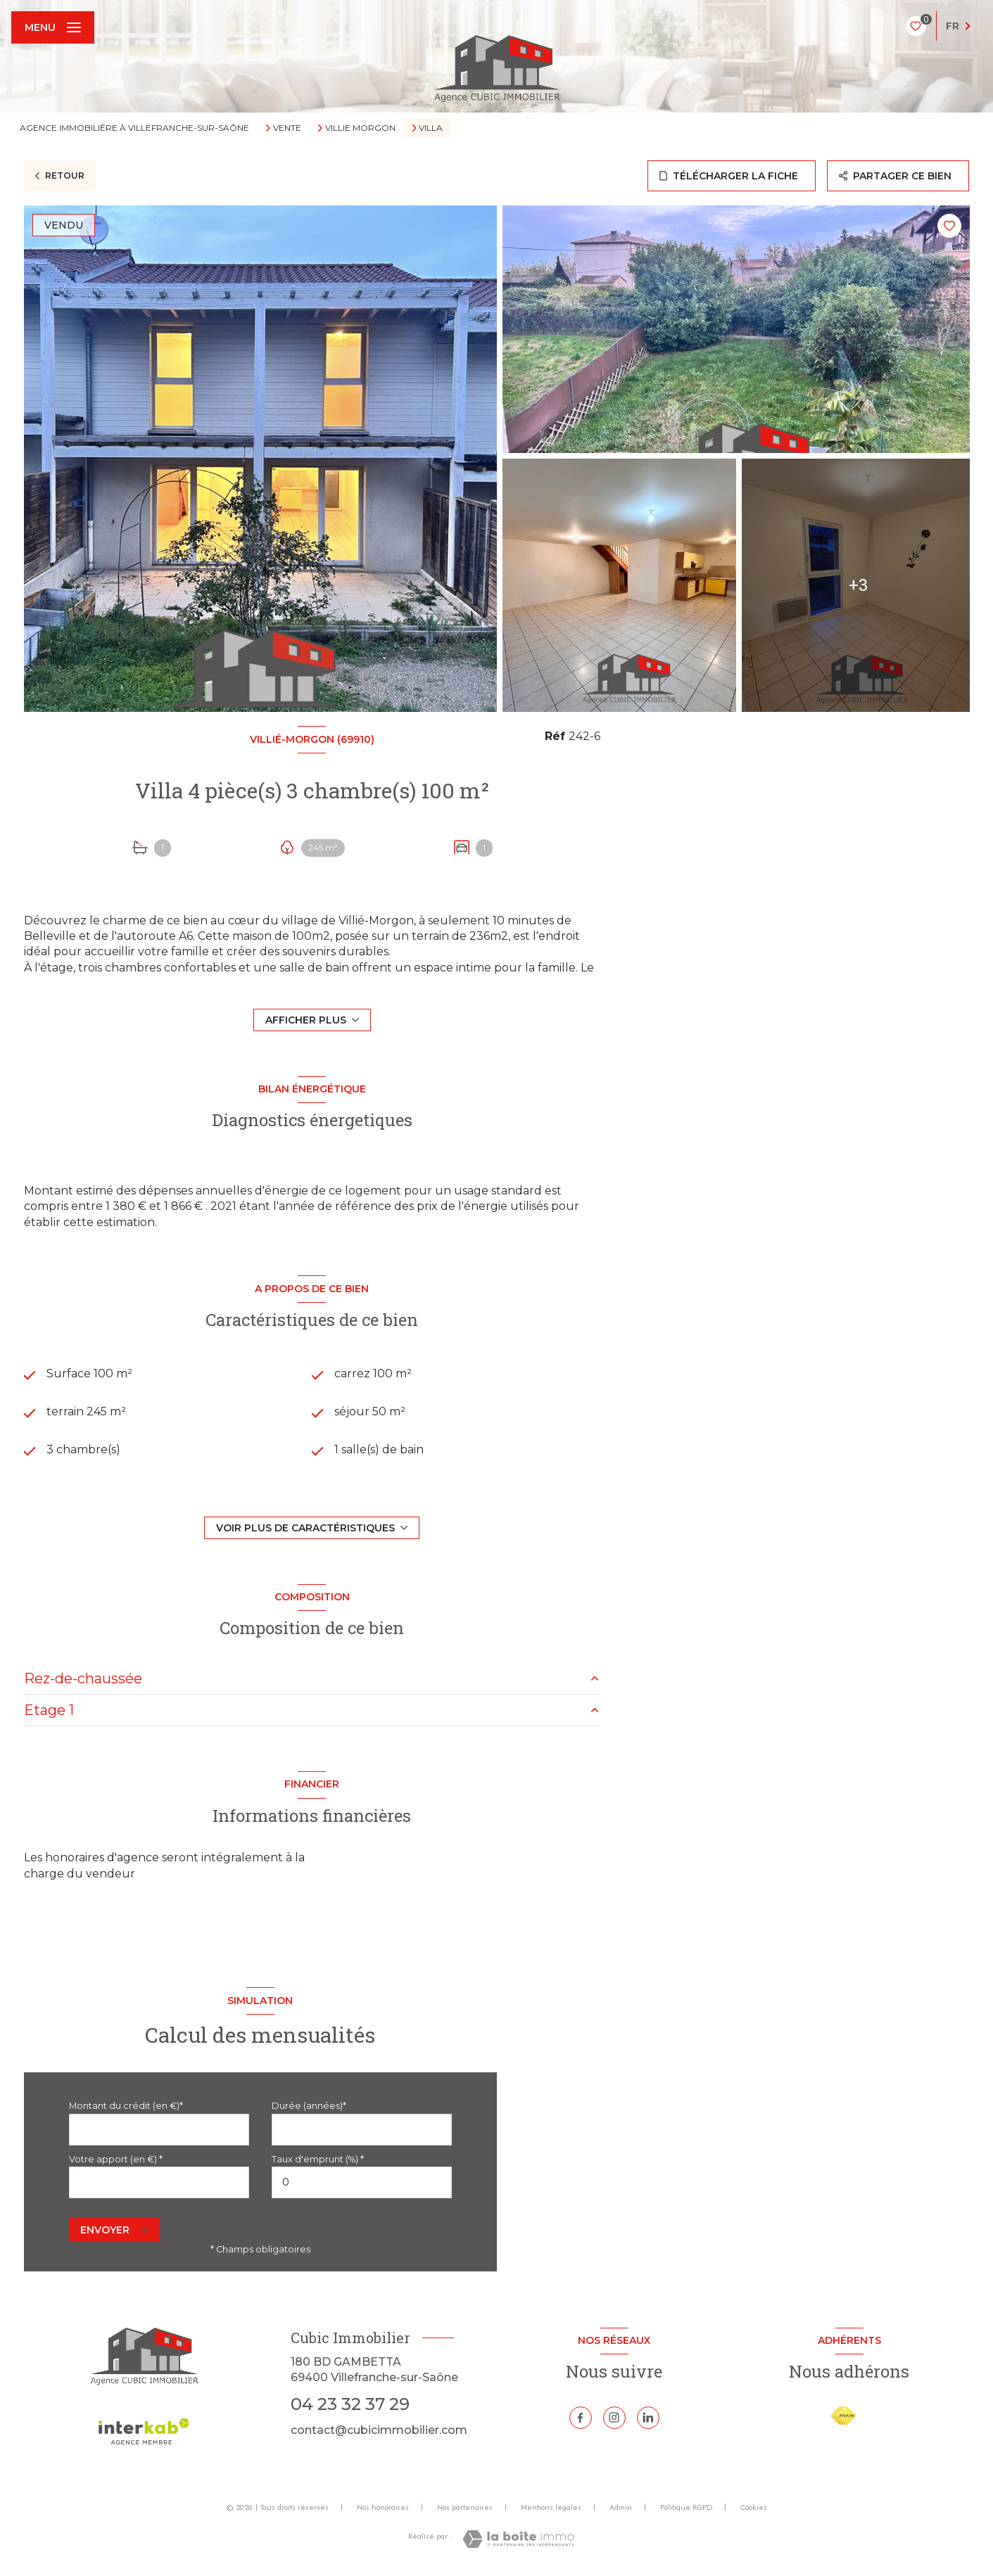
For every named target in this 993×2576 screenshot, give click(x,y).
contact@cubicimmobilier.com (379, 2430)
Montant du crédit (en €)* (126, 2105)
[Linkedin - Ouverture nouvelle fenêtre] (648, 2417)
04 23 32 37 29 (350, 2404)
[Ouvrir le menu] (52, 27)
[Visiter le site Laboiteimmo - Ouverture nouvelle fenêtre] (518, 2539)
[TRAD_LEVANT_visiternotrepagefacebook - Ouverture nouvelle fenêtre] (580, 2417)
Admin (620, 2507)
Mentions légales (551, 2507)
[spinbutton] (362, 2182)
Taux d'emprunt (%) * (318, 2159)
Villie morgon (360, 128)
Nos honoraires (383, 2507)
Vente (287, 128)
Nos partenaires (465, 2507)
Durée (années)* (309, 2105)
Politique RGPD (686, 2507)
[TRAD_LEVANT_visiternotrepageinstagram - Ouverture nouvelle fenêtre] (614, 2417)
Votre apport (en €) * (116, 2159)
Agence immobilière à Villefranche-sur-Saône (134, 127)
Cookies (753, 2508)
